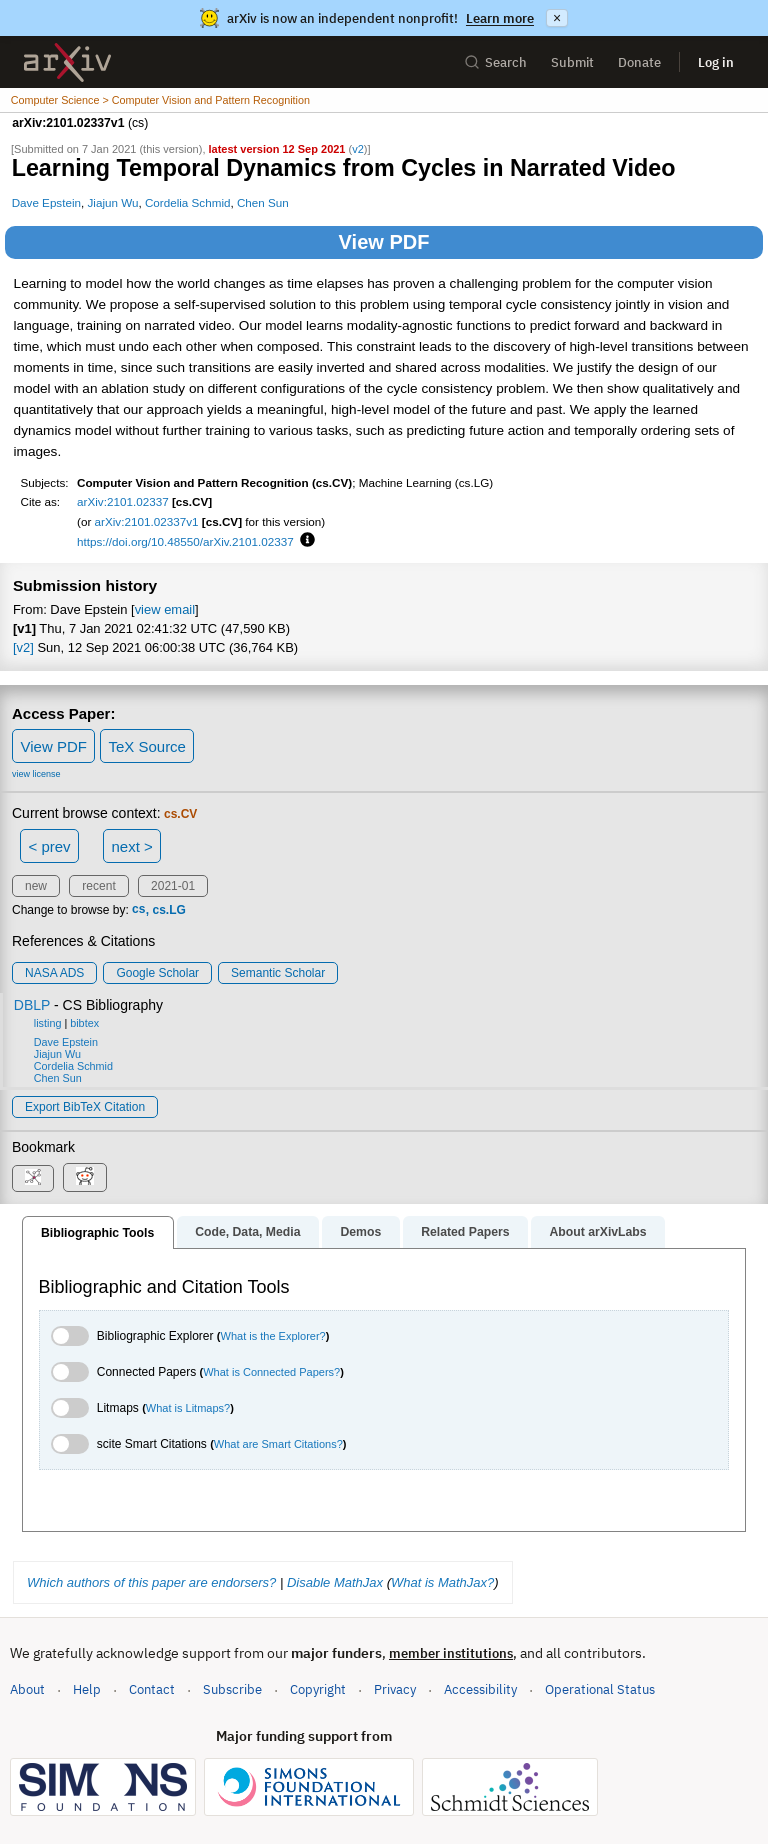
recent (98, 886)
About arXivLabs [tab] (597, 1232)
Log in (716, 62)
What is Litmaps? (188, 1408)
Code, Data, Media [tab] (247, 1232)
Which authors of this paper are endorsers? (151, 1582)
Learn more (500, 18)
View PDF (384, 242)
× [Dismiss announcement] (557, 18)
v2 (358, 149)
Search (495, 62)
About (27, 1689)
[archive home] (67, 62)
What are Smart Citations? (278, 1444)
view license (36, 774)
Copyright (318, 1689)
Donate (639, 62)
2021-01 (173, 886)
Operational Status (600, 1688)
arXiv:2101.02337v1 (147, 521)
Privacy (395, 1689)
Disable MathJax (335, 1582)
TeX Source (147, 746)
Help (87, 1689)
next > (131, 846)
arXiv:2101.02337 (123, 501)
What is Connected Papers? (271, 1372)
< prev (50, 846)
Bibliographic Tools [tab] (97, 1233)
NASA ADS (54, 973)
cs (138, 910)
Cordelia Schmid (188, 202)
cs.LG (168, 910)
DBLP (32, 1005)
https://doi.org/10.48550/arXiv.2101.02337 (185, 541)
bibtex (84, 1023)
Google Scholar (157, 973)
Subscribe (232, 1689)
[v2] (23, 647)
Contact (152, 1689)
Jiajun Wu (112, 202)
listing (48, 1023)
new (36, 886)
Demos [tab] (360, 1232)
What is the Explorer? (273, 1336)
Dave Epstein (46, 202)
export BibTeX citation (85, 1107)
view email (165, 609)
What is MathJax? (442, 1582)
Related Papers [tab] (465, 1232)
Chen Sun (263, 202)
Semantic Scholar (278, 973)
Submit (572, 62)
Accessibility (480, 1689)
